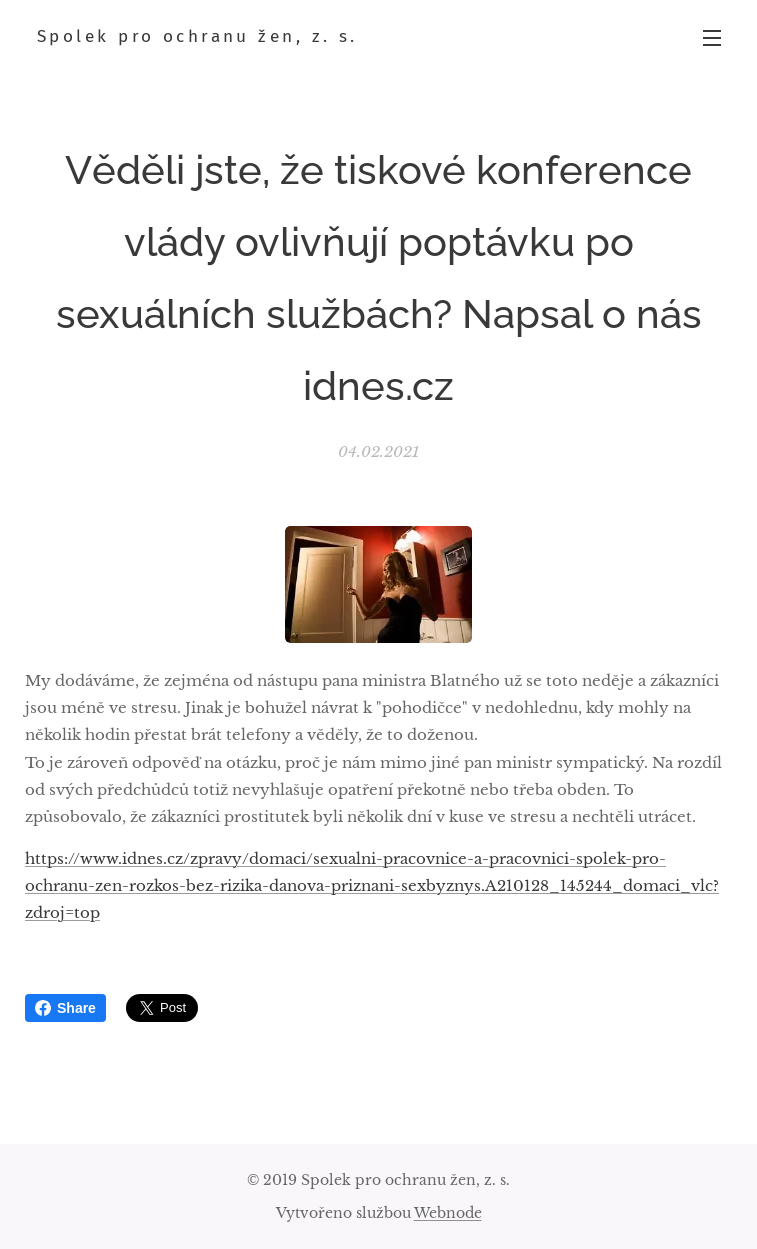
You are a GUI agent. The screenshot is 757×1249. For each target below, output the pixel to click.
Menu (712, 38)
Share (65, 1008)
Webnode (448, 1213)
